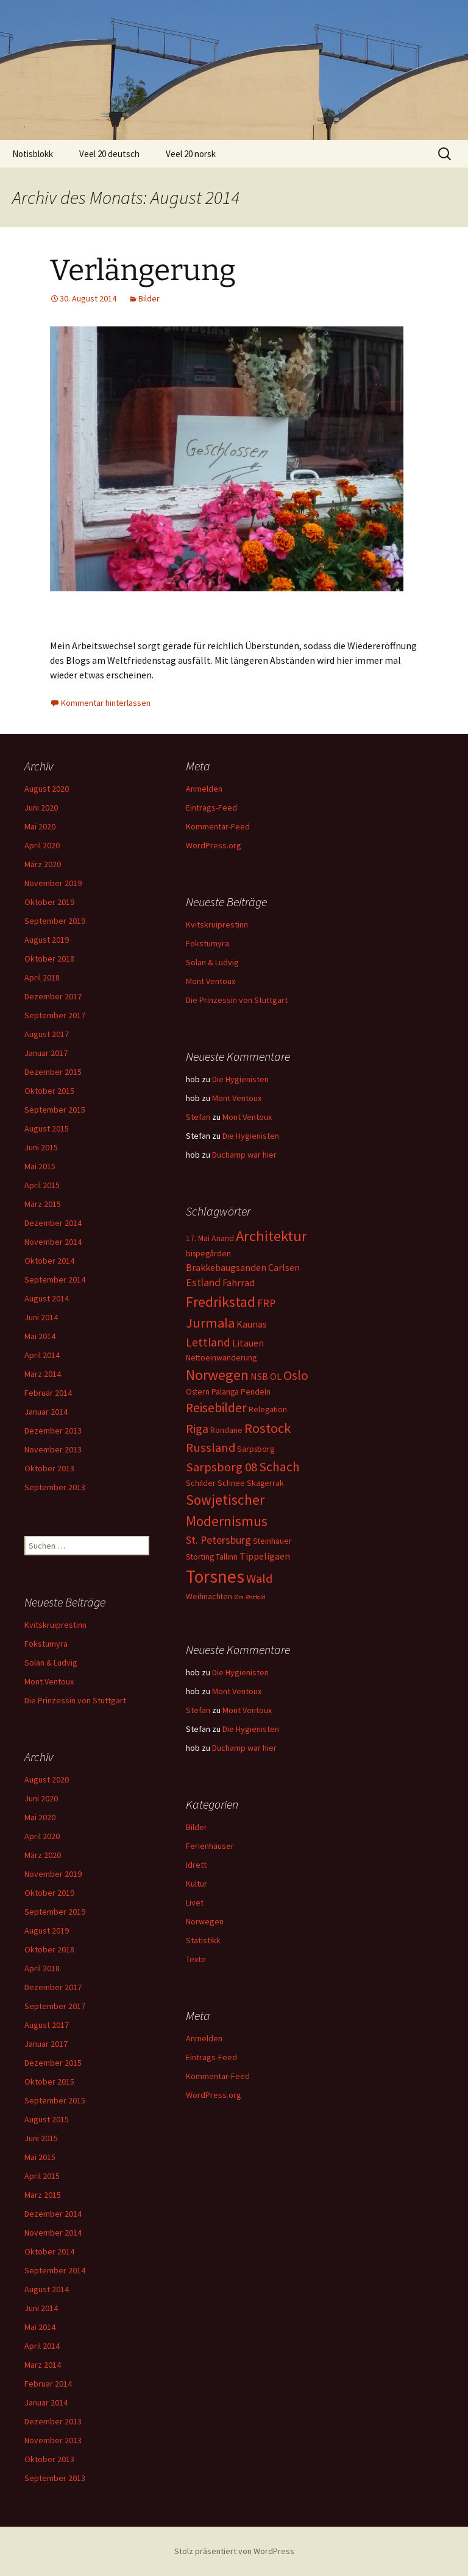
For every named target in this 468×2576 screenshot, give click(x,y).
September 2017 (54, 1015)
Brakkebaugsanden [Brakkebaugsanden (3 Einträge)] (226, 1267)
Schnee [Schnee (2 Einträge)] (231, 1482)
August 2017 (46, 1034)
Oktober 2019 (49, 901)
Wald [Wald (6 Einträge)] (259, 1578)
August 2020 (46, 788)
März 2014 (42, 1373)
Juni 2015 (41, 1147)
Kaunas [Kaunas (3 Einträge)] (251, 1324)
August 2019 (46, 939)
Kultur (196, 1883)
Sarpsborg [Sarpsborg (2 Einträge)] (255, 1448)
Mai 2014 (39, 1336)
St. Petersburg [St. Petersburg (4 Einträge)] (218, 1540)
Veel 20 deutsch (109, 154)
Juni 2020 (41, 807)
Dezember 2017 (53, 996)
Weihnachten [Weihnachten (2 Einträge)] (209, 1596)
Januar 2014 (46, 1411)
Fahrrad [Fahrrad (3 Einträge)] (238, 1282)
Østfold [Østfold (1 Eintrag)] (256, 1597)
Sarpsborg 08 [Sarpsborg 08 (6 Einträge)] (221, 1467)
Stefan (198, 1116)
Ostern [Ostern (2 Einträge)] (198, 1391)
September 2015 (54, 1109)
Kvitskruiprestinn (217, 924)
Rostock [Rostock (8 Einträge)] (267, 1428)
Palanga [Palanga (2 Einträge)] (225, 1391)
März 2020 (42, 864)
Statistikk (203, 1940)
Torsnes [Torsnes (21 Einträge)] (215, 1576)
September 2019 (54, 920)
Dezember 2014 (53, 1222)
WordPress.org (213, 845)
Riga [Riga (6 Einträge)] (197, 1429)
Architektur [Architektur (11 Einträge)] (271, 1235)
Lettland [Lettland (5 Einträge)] (208, 1342)
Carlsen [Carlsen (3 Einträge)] (284, 1267)
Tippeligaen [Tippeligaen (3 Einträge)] (264, 1556)
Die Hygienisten (240, 1079)
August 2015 (46, 1128)
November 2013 (53, 1449)
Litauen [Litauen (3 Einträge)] (248, 1343)
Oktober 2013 (49, 1468)
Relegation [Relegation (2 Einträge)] (268, 1409)
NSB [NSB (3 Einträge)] (259, 1376)
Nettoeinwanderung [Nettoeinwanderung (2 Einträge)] (221, 1357)
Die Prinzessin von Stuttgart (237, 999)
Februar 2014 (48, 1392)
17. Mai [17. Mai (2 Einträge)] (198, 1238)
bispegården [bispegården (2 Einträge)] (208, 1253)
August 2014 (46, 1298)
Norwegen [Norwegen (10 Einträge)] (217, 1374)
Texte (196, 1959)
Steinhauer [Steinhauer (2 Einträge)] (272, 1540)
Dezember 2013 (53, 1430)
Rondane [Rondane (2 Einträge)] (226, 1429)
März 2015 (42, 1203)
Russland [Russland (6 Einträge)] (210, 1447)
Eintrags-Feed (211, 807)
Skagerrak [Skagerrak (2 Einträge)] (265, 1482)
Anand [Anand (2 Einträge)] (222, 1238)
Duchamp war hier (244, 1154)
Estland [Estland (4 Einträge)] (203, 1282)
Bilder (149, 298)
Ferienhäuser (210, 1845)
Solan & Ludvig (212, 962)
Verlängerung (143, 270)
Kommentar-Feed (218, 826)
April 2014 (42, 1355)
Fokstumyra (207, 943)
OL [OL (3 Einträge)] (276, 1376)
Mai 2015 (39, 1166)
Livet (195, 1902)
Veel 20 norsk (191, 154)
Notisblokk (32, 154)
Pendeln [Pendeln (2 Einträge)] (256, 1391)
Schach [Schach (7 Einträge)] (279, 1467)
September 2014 (54, 1279)
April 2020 (42, 845)
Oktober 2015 (49, 1090)
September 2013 (54, 1487)
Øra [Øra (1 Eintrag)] (239, 1597)
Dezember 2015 (53, 1071)
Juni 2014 (41, 1317)
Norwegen (205, 1921)
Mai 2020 (39, 826)
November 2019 (53, 883)
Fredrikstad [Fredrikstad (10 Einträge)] (220, 1301)
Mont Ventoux (210, 981)
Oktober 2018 (49, 958)
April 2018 (42, 977)
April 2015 (42, 1185)
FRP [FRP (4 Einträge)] (266, 1303)
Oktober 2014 (49, 1260)
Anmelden (204, 788)
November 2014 (53, 1241)
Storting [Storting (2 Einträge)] (200, 1556)
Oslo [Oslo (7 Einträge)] (295, 1375)
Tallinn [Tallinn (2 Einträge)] (227, 1556)
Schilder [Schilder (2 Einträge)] (201, 1482)
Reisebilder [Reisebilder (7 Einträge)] (216, 1407)
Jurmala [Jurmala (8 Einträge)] (210, 1322)
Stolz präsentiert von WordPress (234, 2551)
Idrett (196, 1864)
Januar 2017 (46, 1052)
